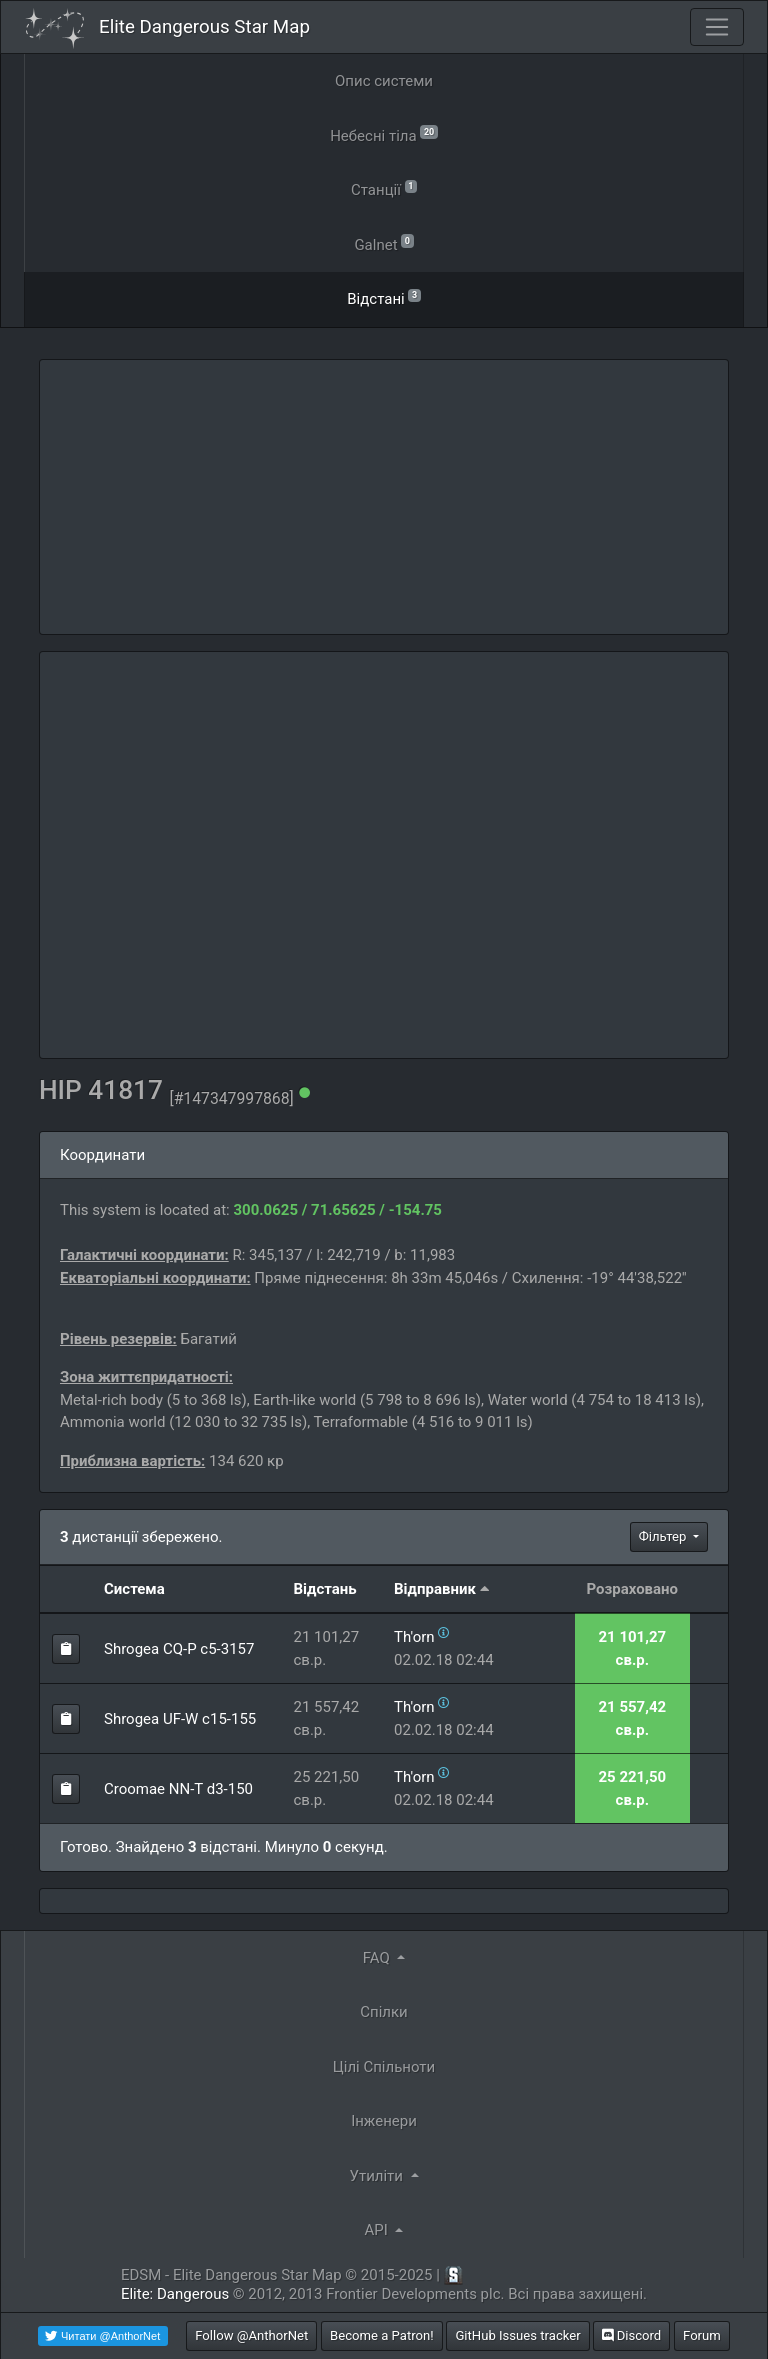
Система (134, 1589)
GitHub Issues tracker (517, 2335)
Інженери (384, 2121)
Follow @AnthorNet (251, 2335)
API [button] (378, 2230)
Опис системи (384, 81)
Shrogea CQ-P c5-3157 (179, 1649)
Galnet (383, 243)
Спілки (384, 2012)
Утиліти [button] (377, 2176)
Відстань (324, 1589)
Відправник (435, 1589)
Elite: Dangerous (175, 2294)
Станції (384, 188)
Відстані (384, 297)
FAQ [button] (378, 1958)
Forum (702, 2335)
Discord (631, 2335)
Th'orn (414, 1637)
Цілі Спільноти (384, 2067)
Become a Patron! (382, 2335)
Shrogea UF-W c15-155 (180, 1719)
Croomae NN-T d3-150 (178, 1789)
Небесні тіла (384, 134)
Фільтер (664, 1536)
